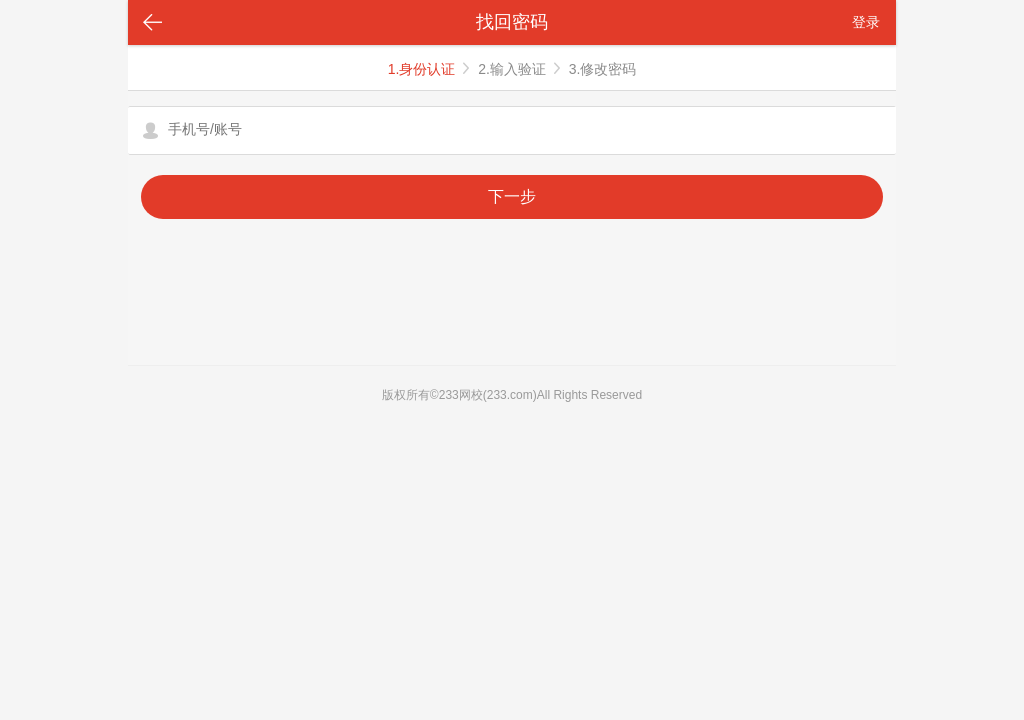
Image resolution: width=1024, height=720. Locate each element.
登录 (866, 22)
